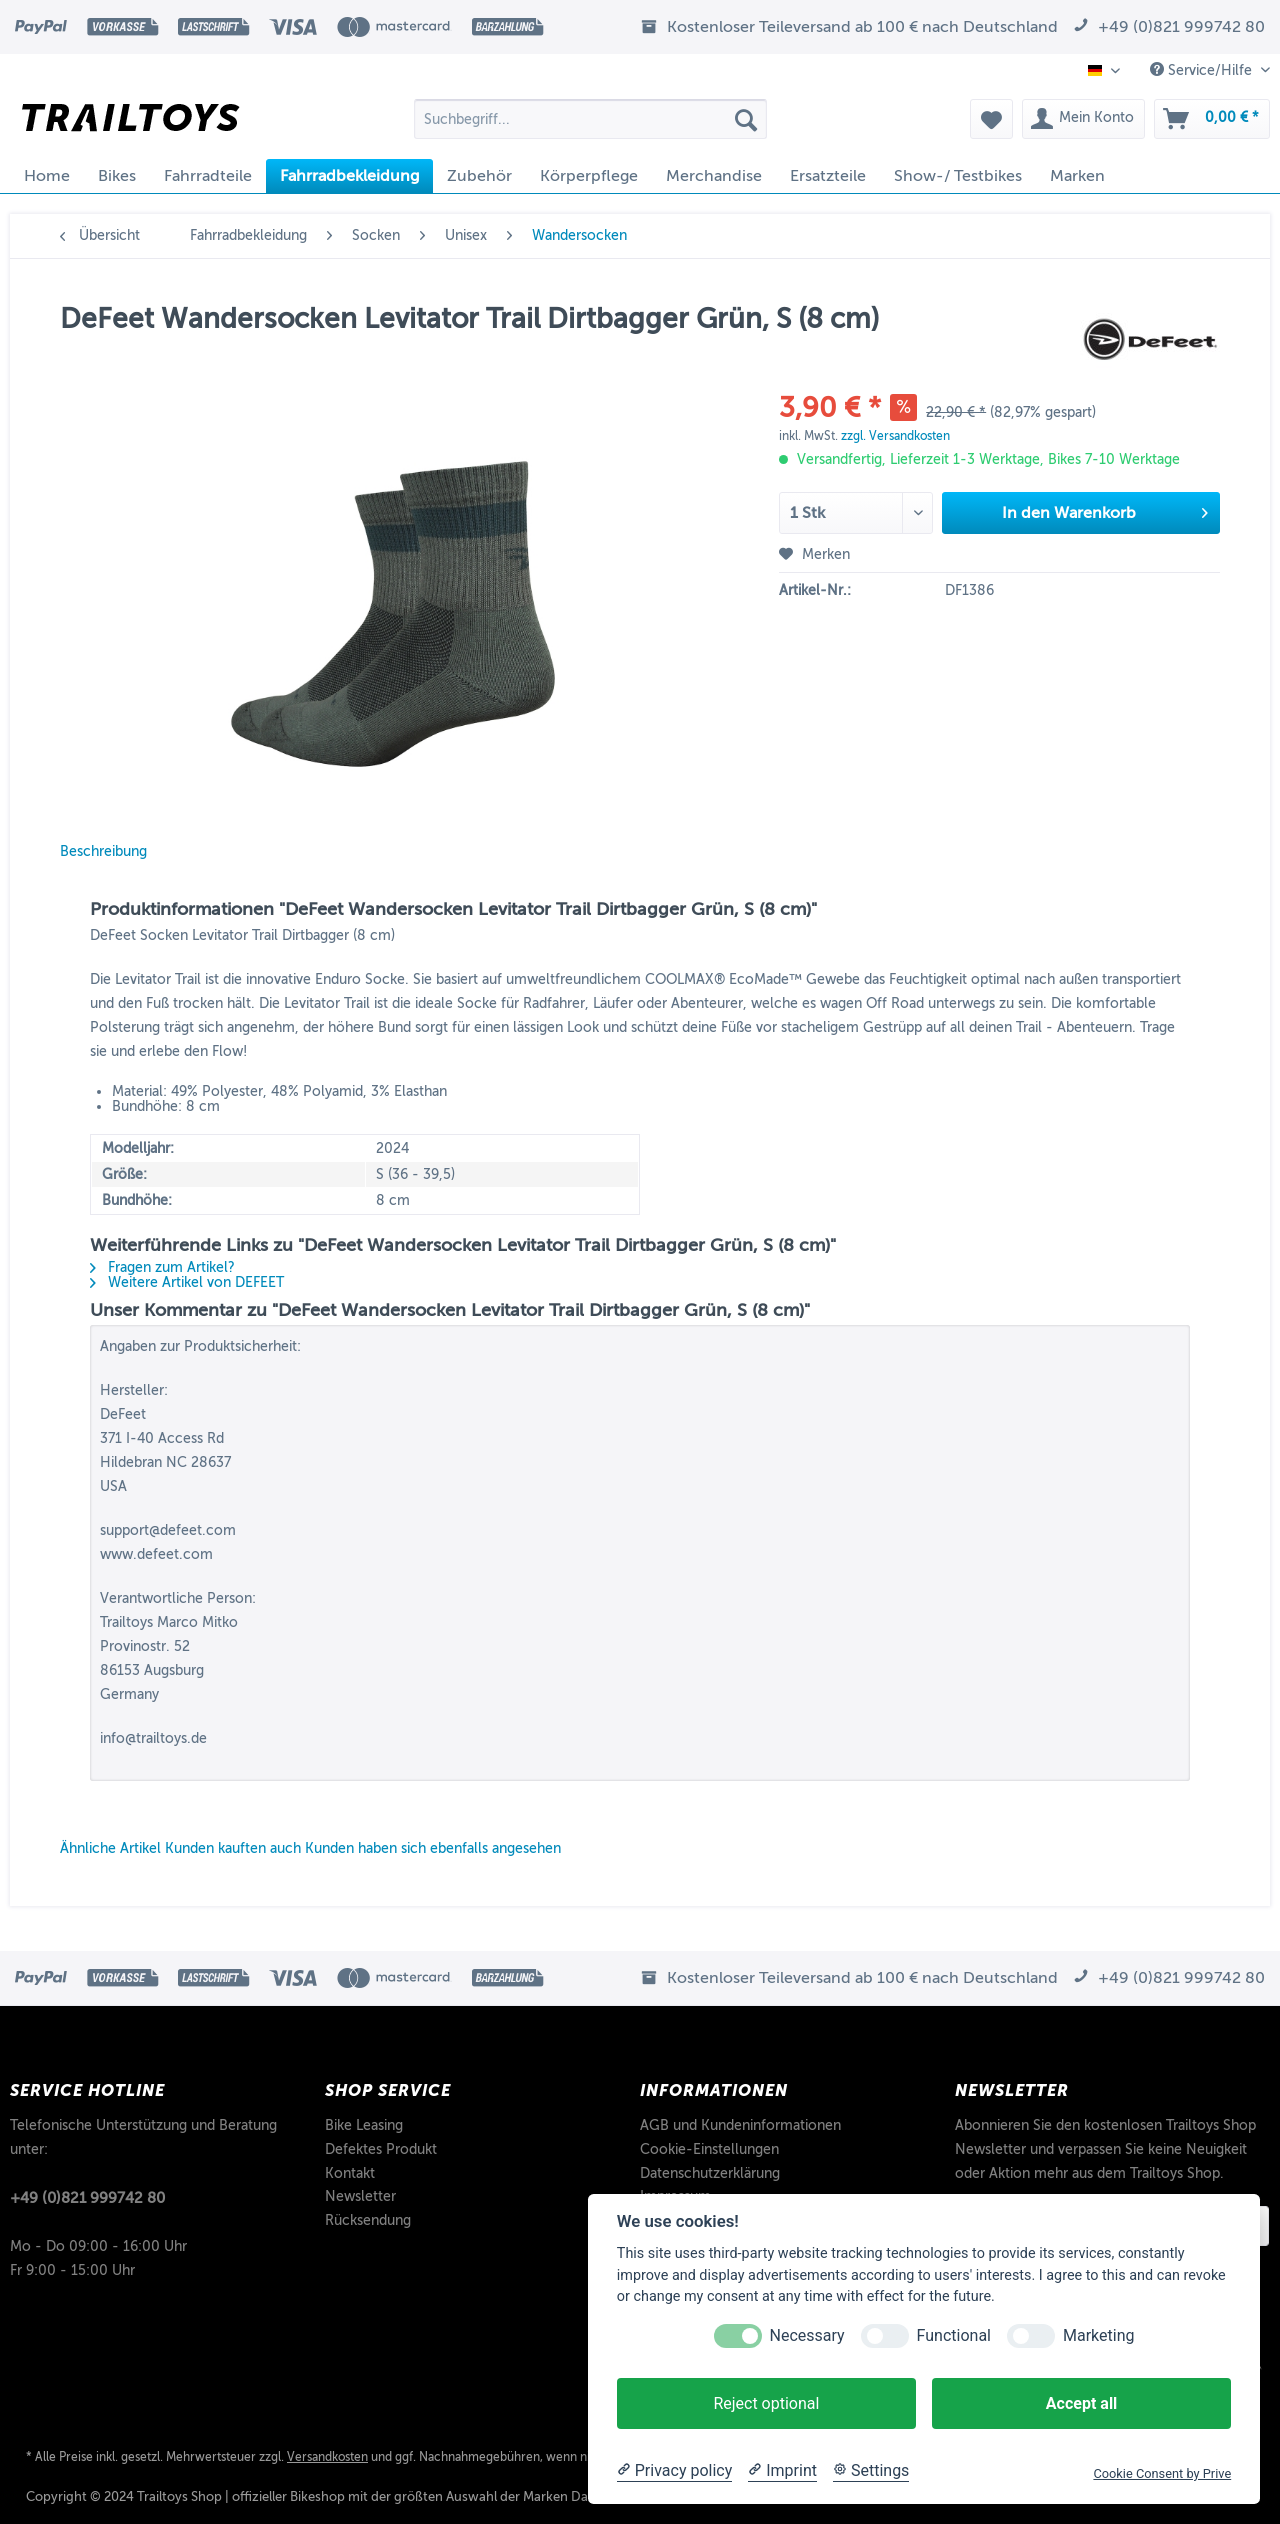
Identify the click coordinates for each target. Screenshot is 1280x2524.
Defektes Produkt (381, 2149)
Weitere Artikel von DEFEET (187, 1282)
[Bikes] (117, 176)
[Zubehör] (479, 176)
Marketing (1098, 2335)
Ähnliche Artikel (110, 1848)
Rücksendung (368, 2220)
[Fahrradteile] (208, 176)
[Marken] (1077, 176)
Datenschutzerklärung (710, 2173)
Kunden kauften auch (233, 1848)
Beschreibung (103, 851)
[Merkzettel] (991, 119)
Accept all (1081, 2403)
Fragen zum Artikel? (162, 1267)
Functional (954, 2335)
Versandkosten (327, 2457)
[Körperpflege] (589, 176)
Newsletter (360, 2196)
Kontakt (350, 2173)
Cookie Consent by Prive (1162, 2473)
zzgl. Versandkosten (895, 436)
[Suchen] (746, 119)
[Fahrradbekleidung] (349, 176)
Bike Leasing (364, 2125)
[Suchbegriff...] (590, 119)
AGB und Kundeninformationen (740, 2125)
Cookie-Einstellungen (709, 2149)
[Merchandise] (714, 176)
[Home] (47, 176)
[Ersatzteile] (828, 176)
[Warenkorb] (1212, 119)
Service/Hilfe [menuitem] (1203, 70)
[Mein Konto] (1083, 119)
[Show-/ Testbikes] (958, 176)
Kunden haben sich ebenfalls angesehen (433, 1848)
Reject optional (766, 2403)
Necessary (807, 2335)
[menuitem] (590, 126)
